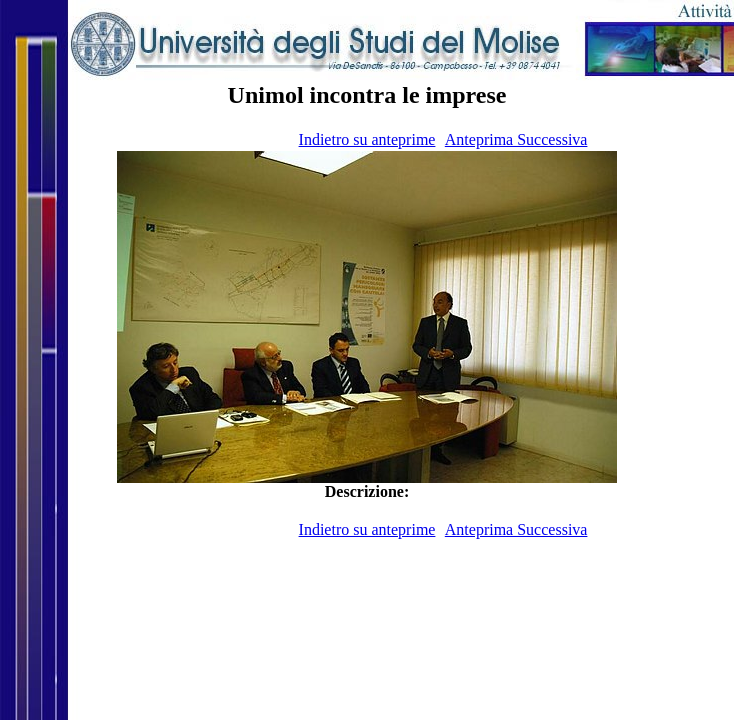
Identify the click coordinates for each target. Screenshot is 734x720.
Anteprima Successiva (516, 139)
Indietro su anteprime (367, 139)
